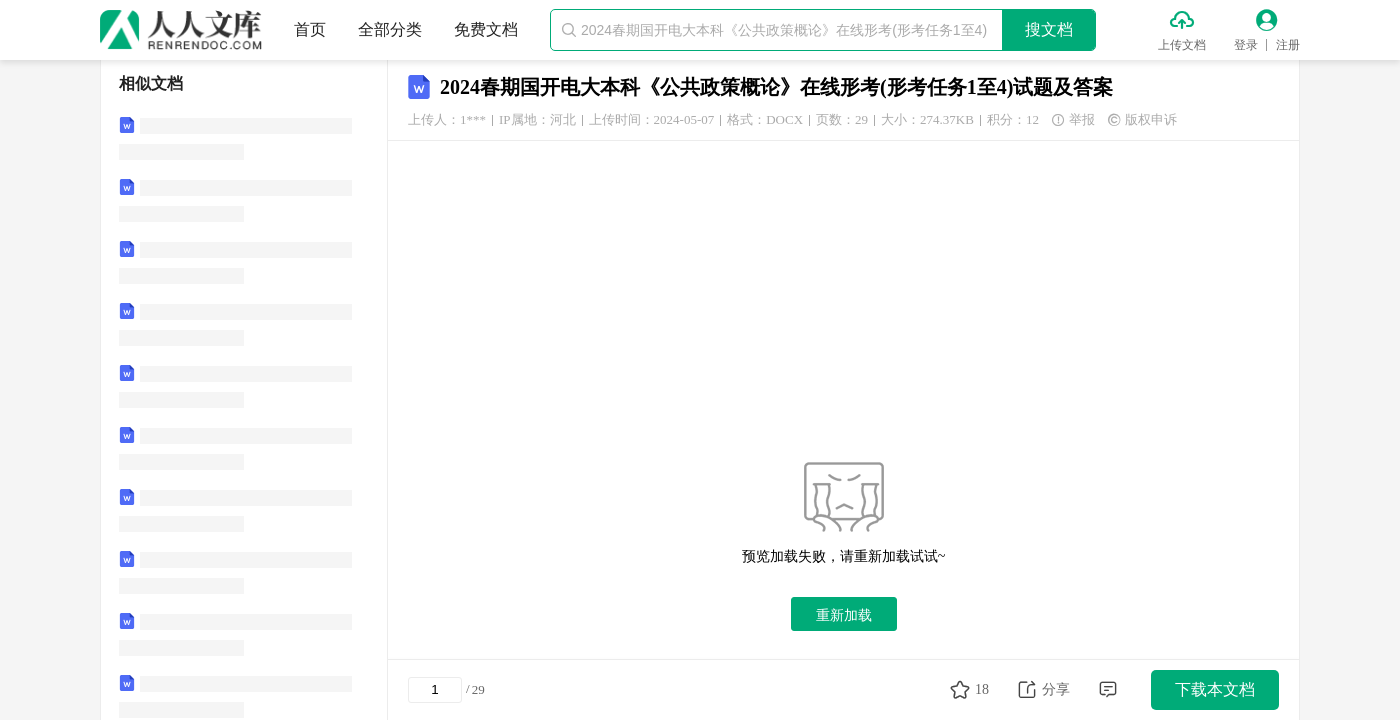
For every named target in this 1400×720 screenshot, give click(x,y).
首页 (310, 29)
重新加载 (844, 615)
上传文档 (1182, 45)
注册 (1288, 45)
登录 (1246, 45)
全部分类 (390, 29)
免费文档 (486, 29)
